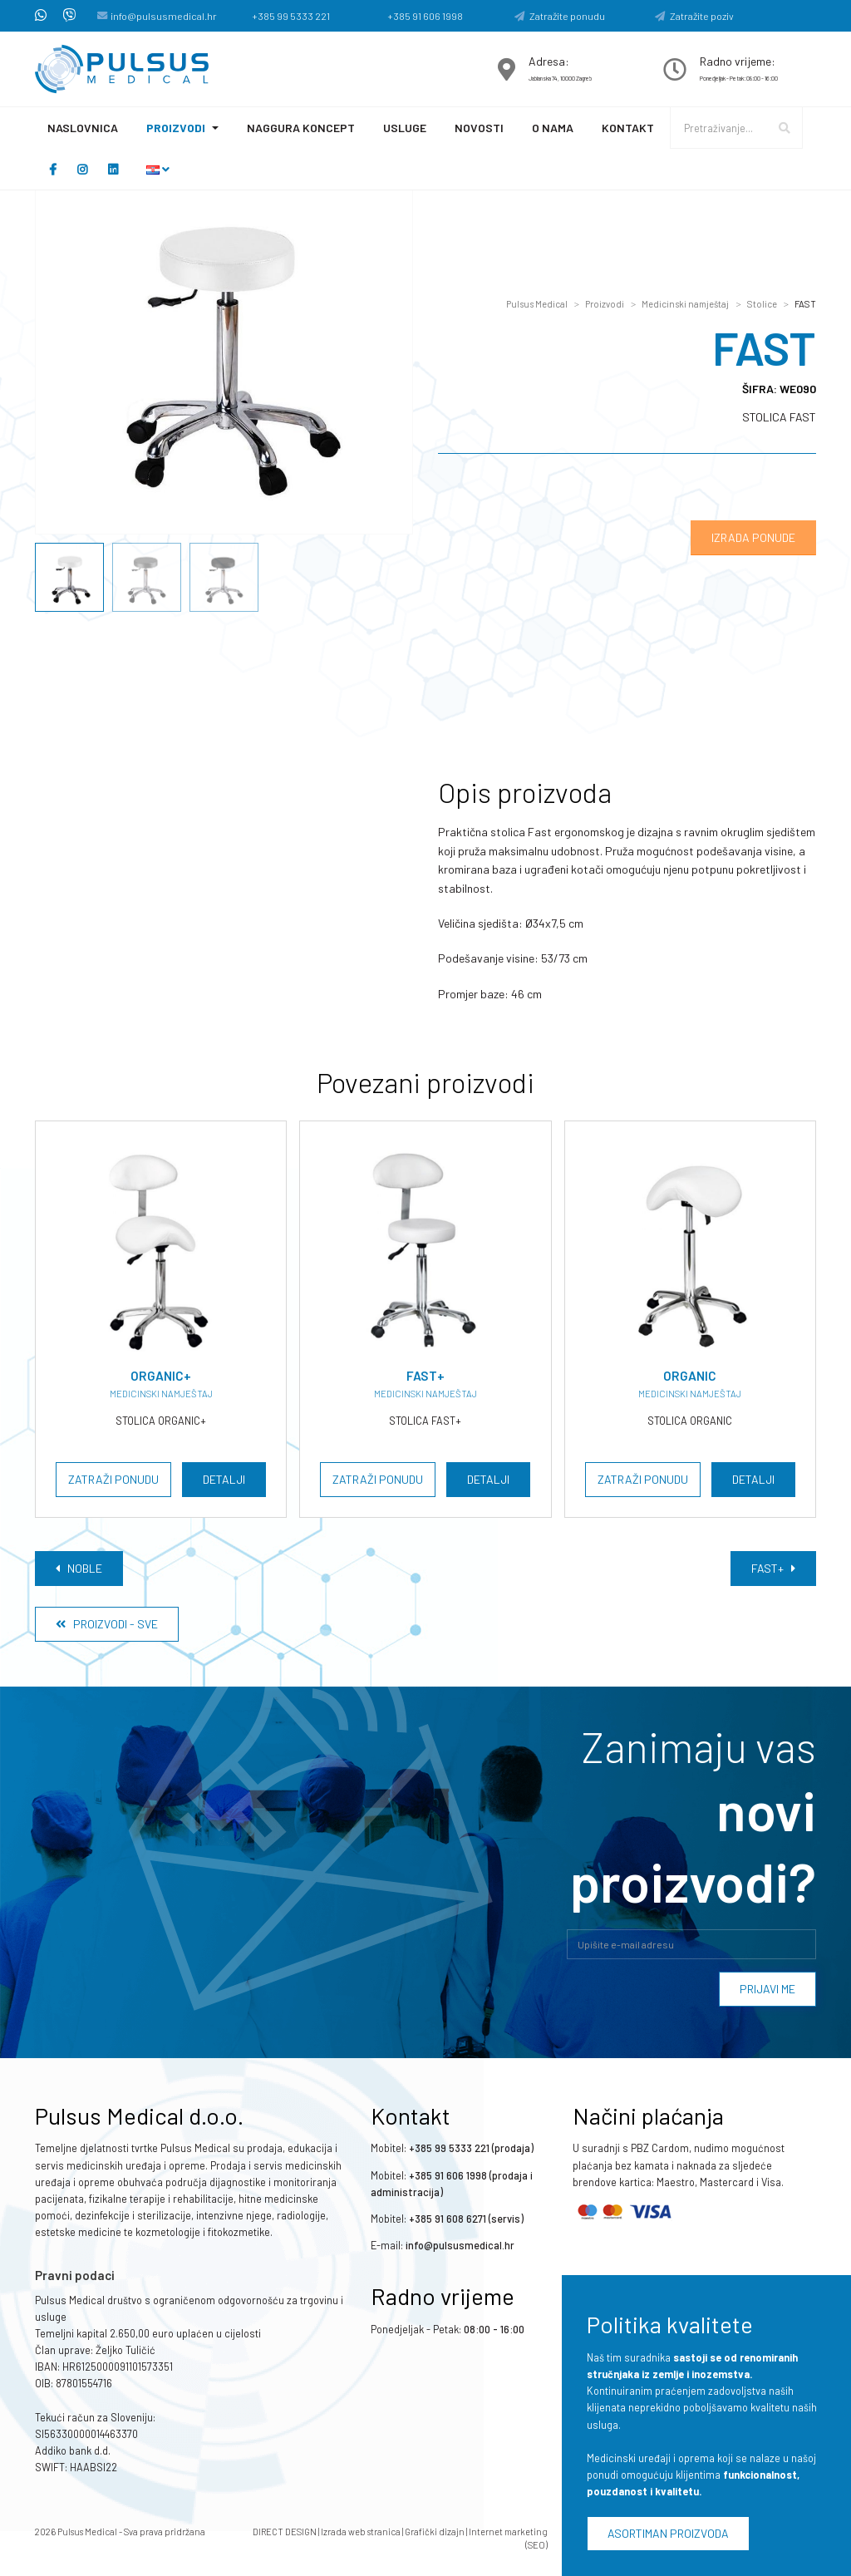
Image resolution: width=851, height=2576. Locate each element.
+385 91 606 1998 (425, 16)
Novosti (479, 128)
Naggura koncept (301, 128)
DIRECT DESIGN (285, 2531)
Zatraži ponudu (113, 1479)
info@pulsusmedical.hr (164, 16)
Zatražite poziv (694, 16)
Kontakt (628, 128)
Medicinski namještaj (685, 303)
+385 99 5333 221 (291, 16)
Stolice (762, 303)
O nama (552, 128)
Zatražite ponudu (559, 16)
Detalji (224, 1479)
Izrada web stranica (361, 2531)
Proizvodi (175, 128)
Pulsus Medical (537, 303)
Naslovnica (82, 128)
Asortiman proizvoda (668, 2533)
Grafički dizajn (435, 2531)
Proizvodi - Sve (107, 1624)
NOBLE (79, 1568)
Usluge (404, 128)
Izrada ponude (753, 537)
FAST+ (773, 1568)
